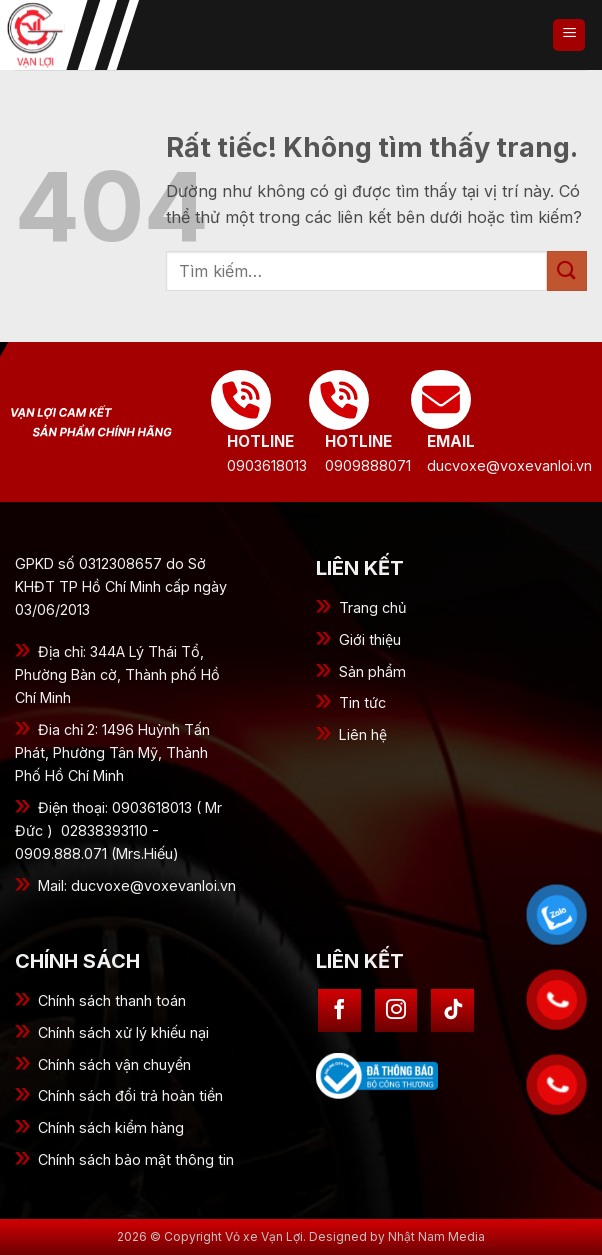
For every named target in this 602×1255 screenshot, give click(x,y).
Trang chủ (373, 607)
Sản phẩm (372, 671)
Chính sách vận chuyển (114, 1064)
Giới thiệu (370, 639)
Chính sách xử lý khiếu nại (123, 1032)
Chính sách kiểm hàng (111, 1127)
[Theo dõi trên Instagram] (396, 1010)
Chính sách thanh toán (112, 1000)
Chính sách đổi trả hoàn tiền (130, 1095)
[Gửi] (567, 270)
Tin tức (362, 702)
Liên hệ (363, 734)
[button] (569, 35)
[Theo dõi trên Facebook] (339, 1010)
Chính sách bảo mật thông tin (136, 1159)
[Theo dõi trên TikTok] (452, 1010)
